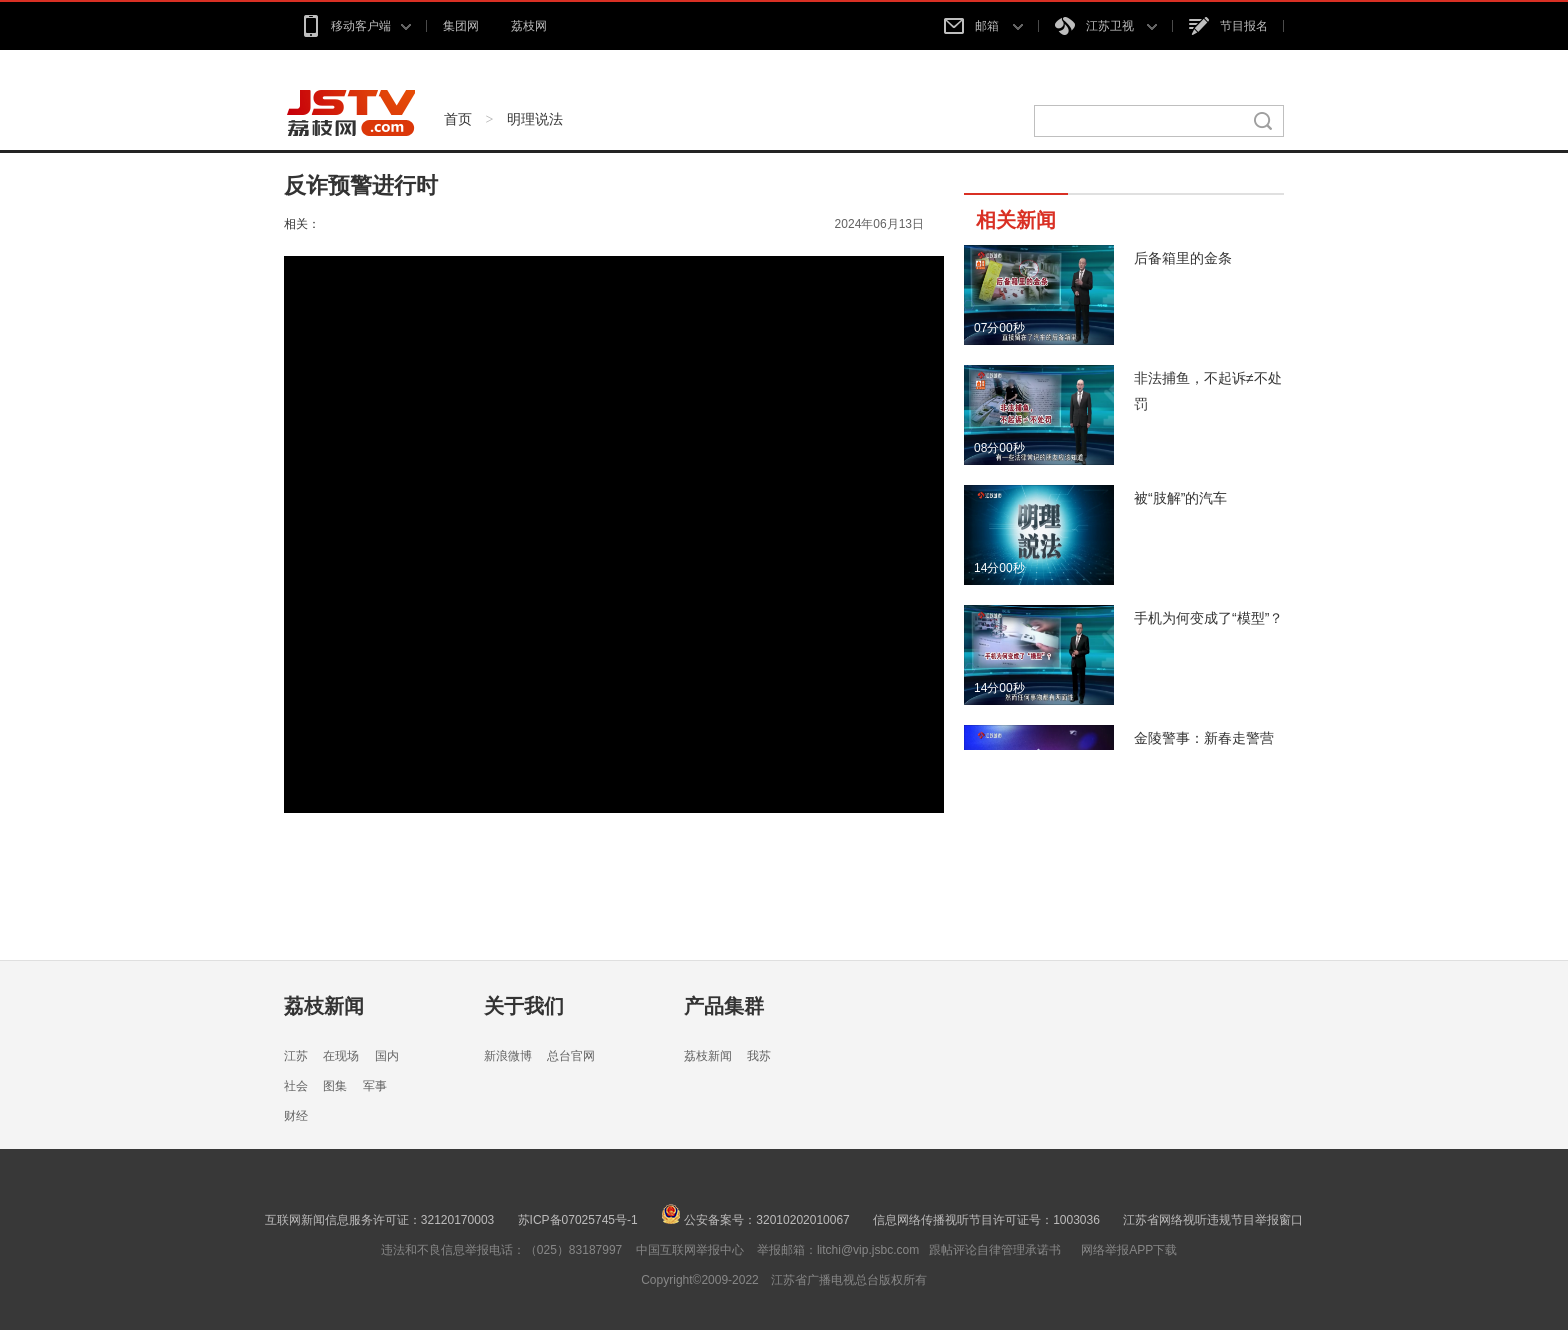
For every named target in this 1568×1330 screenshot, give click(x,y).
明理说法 (535, 119)
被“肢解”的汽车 (1180, 498)
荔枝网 (529, 26)
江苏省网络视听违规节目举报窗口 (1213, 1220)
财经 (296, 1116)
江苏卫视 (1106, 26)
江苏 (296, 1056)
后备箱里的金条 (1183, 258)
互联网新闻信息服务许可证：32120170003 (379, 1220)
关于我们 (524, 1006)
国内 (387, 1056)
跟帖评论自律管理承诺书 (995, 1250)
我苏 (759, 1056)
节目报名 (1228, 26)
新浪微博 (508, 1056)
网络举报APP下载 (1129, 1250)
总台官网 (571, 1056)
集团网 (461, 26)
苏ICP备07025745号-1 (578, 1220)
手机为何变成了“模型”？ (1208, 618)
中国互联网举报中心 (690, 1250)
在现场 (341, 1056)
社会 (296, 1086)
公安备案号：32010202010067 (755, 1220)
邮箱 (983, 26)
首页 (458, 119)
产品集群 (724, 1006)
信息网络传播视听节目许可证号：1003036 (986, 1220)
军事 (375, 1086)
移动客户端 (355, 26)
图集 (335, 1086)
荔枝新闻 (324, 1006)
